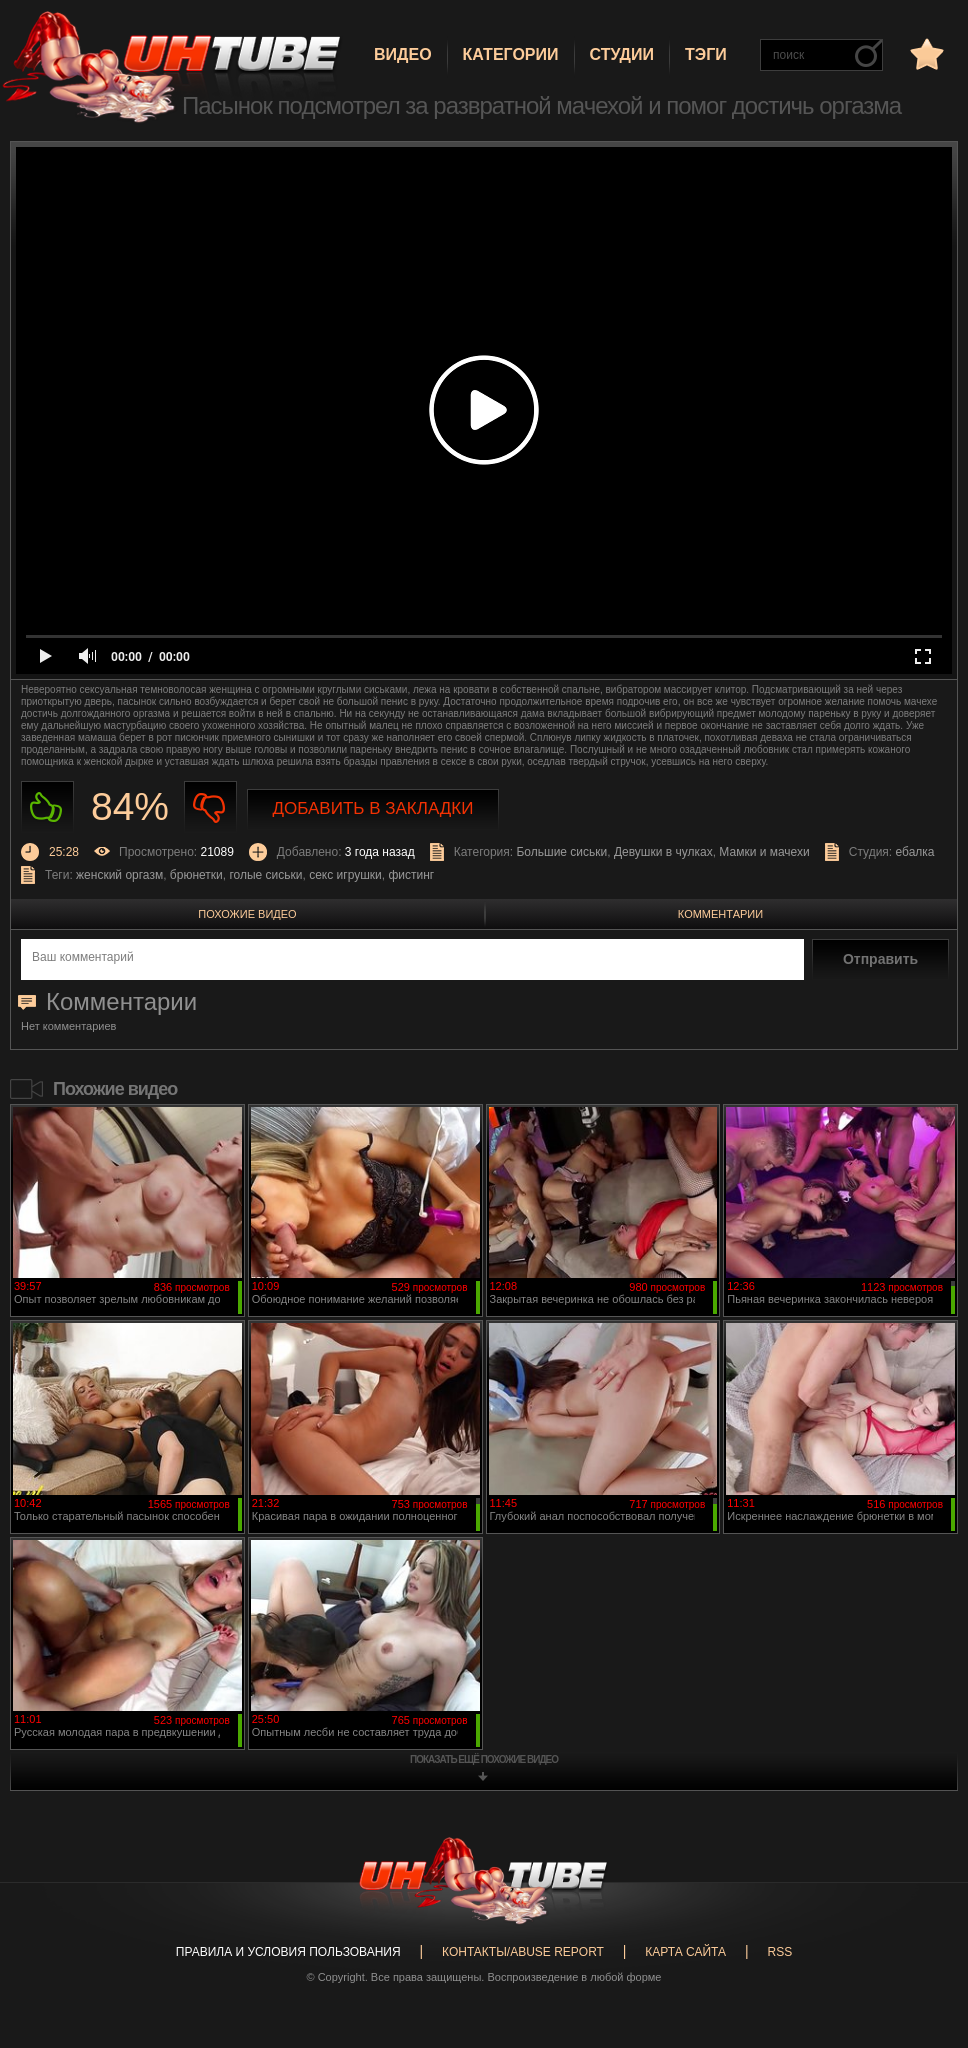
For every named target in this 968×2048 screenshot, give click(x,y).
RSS (779, 1952)
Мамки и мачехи (764, 852)
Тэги (706, 54)
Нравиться (47, 807)
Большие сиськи (561, 852)
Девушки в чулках (663, 852)
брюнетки (196, 875)
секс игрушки (345, 875)
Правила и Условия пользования (288, 1952)
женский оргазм (119, 875)
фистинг (411, 875)
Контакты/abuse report (523, 1952)
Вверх (923, 1925)
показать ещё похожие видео (484, 1759)
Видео (403, 54)
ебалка (915, 852)
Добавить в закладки (373, 808)
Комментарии (720, 914)
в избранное (925, 53)
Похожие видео (247, 914)
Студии (622, 54)
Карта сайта (685, 1952)
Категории (511, 54)
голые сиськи (265, 875)
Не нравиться (210, 807)
